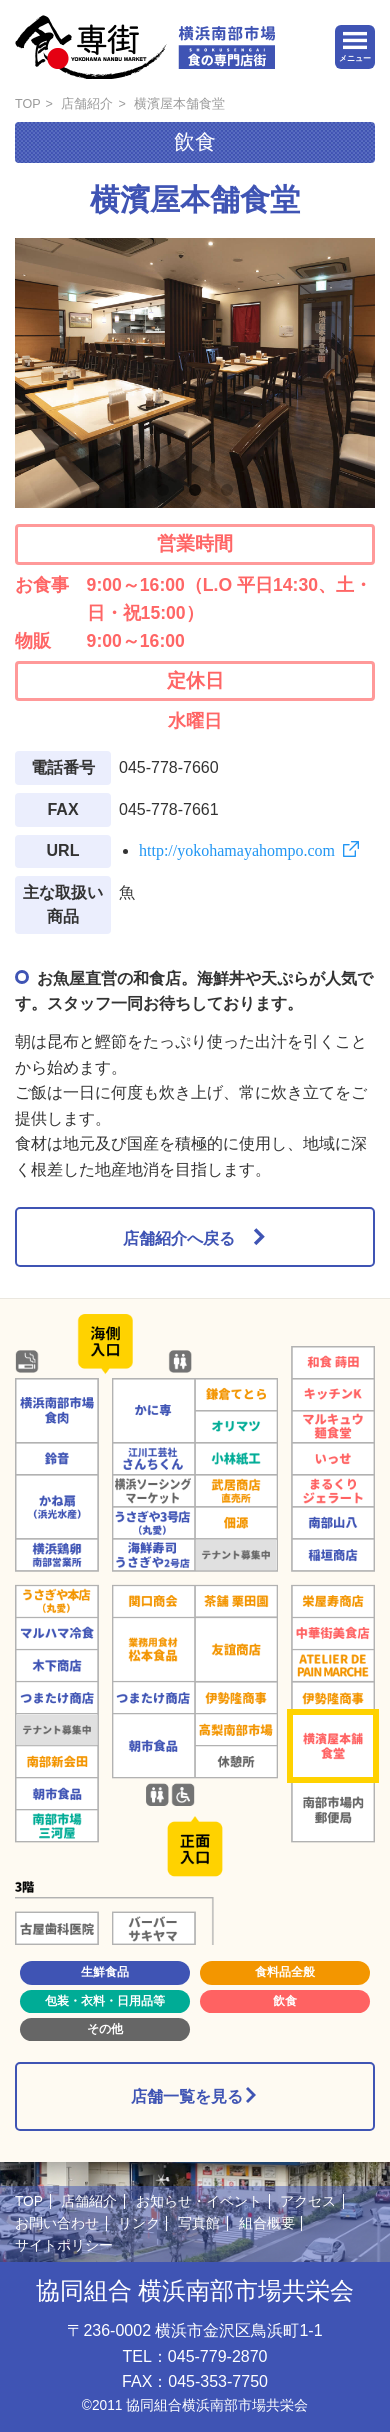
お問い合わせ (57, 2223)
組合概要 (267, 2223)
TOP (28, 104)
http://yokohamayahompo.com (237, 849)
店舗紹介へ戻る (179, 1237)
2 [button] (195, 490)
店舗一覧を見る (195, 2096)
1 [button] (163, 490)
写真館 (199, 2223)
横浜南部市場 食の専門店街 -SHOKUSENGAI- (145, 47)
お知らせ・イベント (199, 2201)
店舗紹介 (87, 104)
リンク (139, 2223)
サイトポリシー (64, 2245)
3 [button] (227, 490)
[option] (195, 373)
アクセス (308, 2201)
